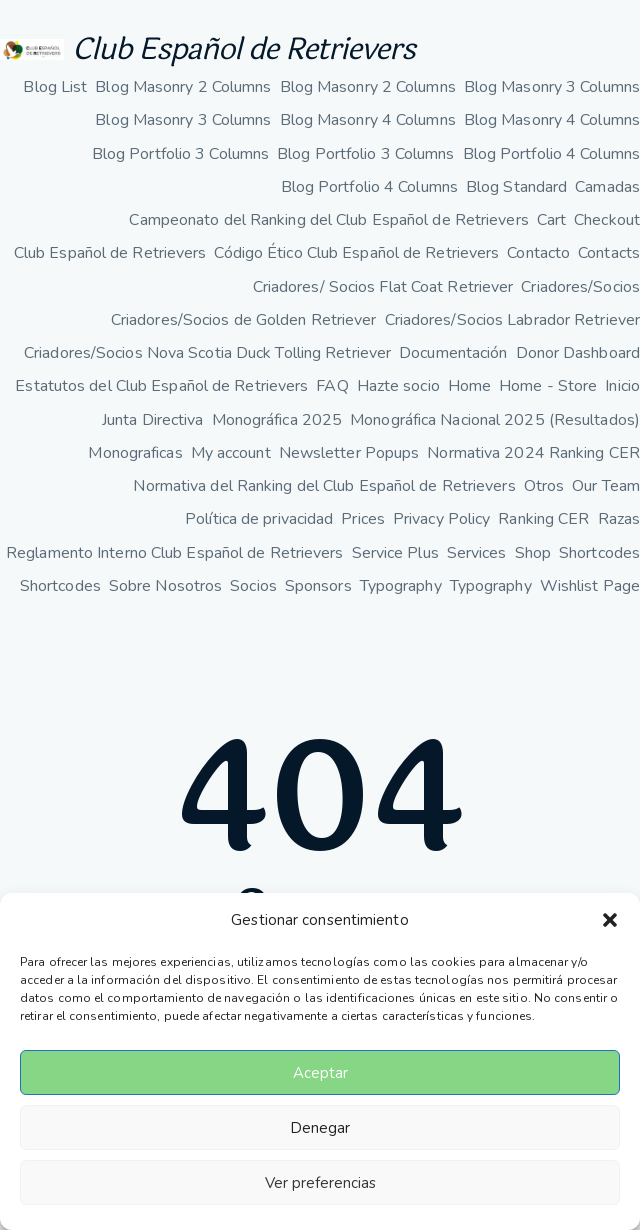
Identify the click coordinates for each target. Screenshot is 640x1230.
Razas (619, 519)
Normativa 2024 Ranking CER (533, 453)
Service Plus (395, 553)
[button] (610, 920)
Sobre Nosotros (165, 586)
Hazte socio (398, 386)
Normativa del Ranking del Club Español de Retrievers (324, 486)
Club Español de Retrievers (243, 49)
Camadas (607, 187)
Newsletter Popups (349, 453)
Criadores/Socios (580, 287)
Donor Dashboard (578, 353)
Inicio (622, 386)
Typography (401, 586)
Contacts (609, 253)
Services (477, 553)
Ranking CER (543, 519)
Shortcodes (599, 553)
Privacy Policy (441, 519)
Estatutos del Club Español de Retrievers (161, 386)
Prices (363, 519)
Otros (544, 486)
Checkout (607, 220)
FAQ (332, 386)
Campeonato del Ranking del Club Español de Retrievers (328, 220)
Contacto (538, 253)
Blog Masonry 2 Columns (183, 87)
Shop (533, 553)
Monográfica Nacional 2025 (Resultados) (495, 420)
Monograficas (135, 453)
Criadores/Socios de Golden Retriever (244, 320)
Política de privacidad (259, 519)
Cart (551, 220)
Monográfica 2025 (277, 420)
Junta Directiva (153, 420)
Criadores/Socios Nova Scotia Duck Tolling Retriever (207, 353)
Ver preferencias (320, 1183)
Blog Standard (516, 187)
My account (231, 453)
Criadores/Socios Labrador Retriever (513, 320)
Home (469, 386)
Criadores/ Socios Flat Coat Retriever (383, 287)
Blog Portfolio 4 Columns (551, 154)
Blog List (55, 87)
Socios (253, 586)
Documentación (453, 353)
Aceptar (320, 1073)
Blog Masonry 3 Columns (552, 87)
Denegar (320, 1128)
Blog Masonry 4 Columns (368, 120)
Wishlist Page (590, 586)
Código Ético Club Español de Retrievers (356, 253)
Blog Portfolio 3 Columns (180, 154)
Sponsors (318, 586)
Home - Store (548, 386)
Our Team (606, 486)
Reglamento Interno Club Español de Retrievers (175, 553)
